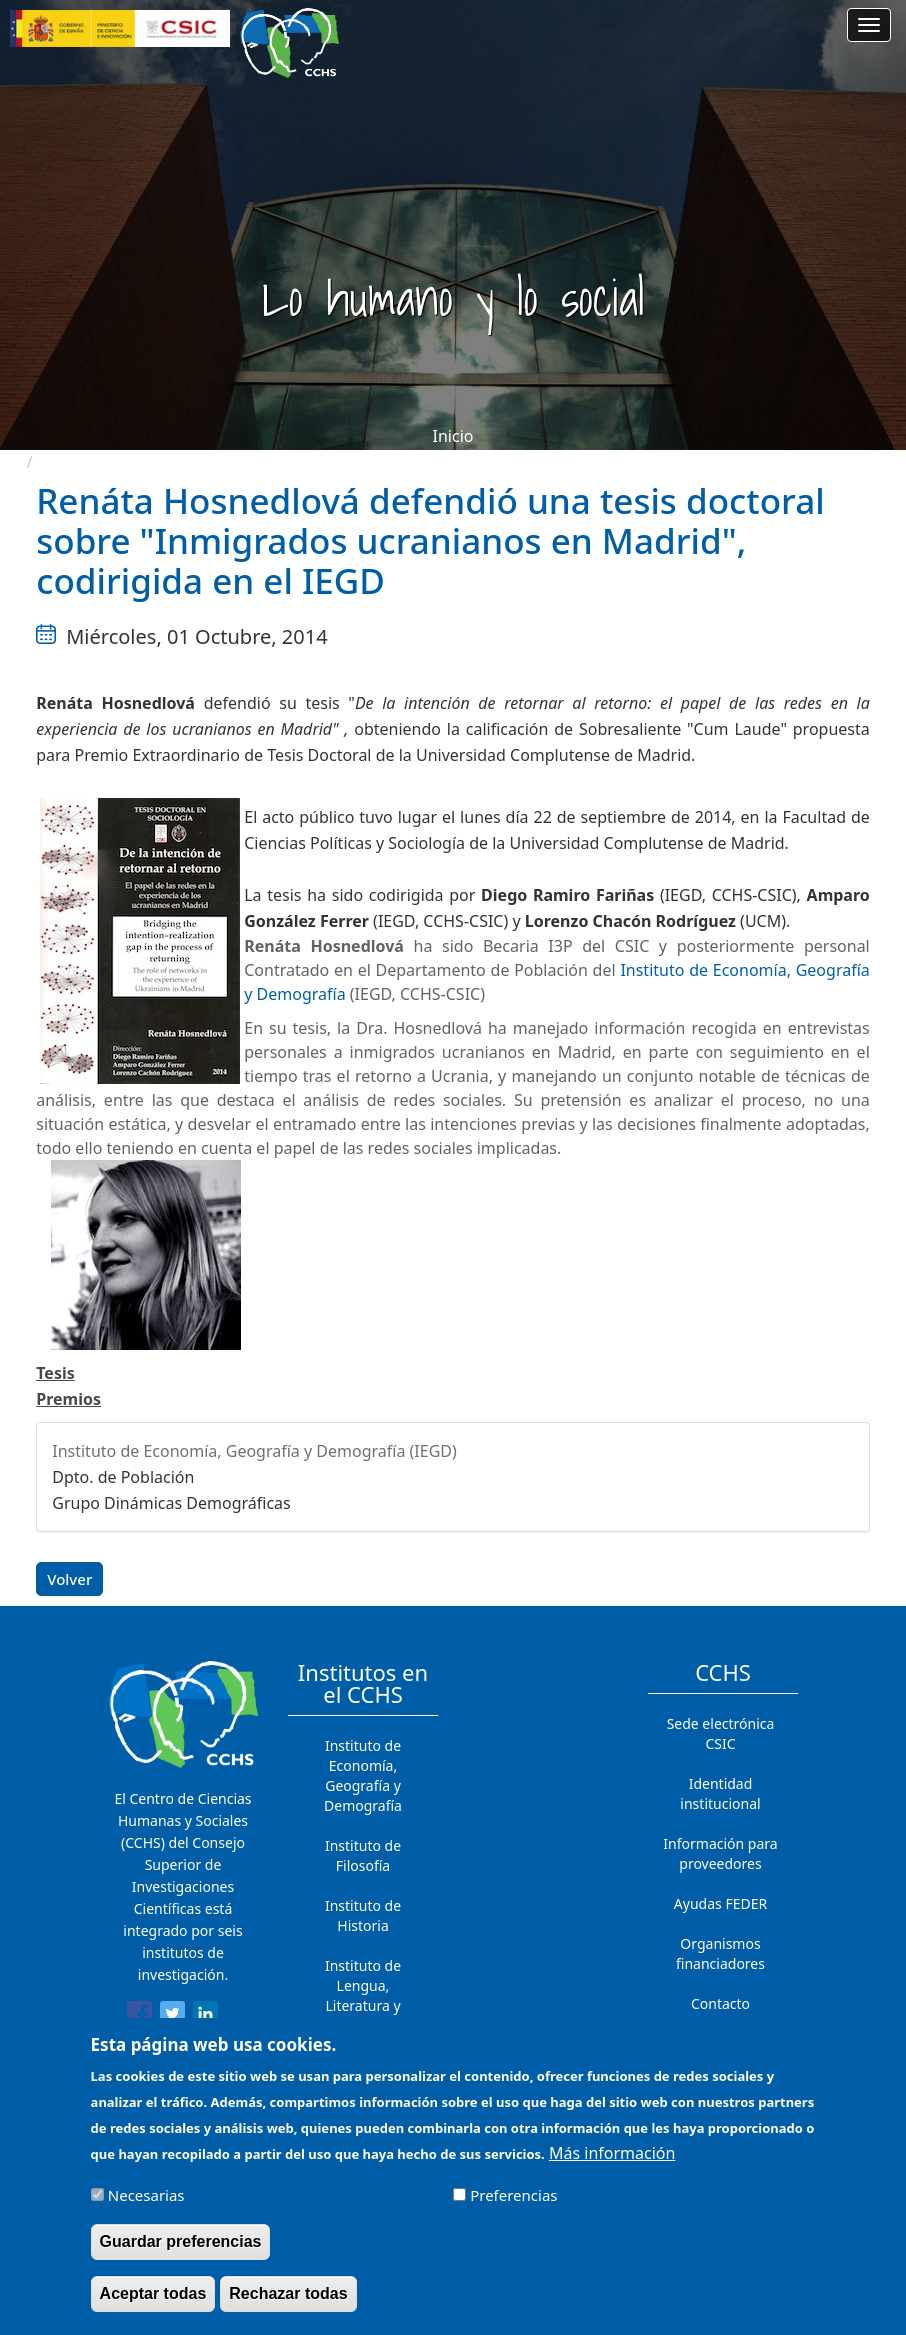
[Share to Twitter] (172, 2017)
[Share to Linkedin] (205, 2017)
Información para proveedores (720, 1853)
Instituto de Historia (363, 1915)
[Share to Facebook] (139, 2017)
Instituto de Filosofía (363, 1855)
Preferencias (513, 2207)
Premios (68, 1399)
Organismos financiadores (720, 1953)
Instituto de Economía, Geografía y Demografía (363, 1775)
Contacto (720, 2003)
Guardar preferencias (181, 2253)
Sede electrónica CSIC (721, 1733)
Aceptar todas (153, 2305)
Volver (69, 1579)
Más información (612, 2164)
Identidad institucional (720, 1793)
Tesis (55, 1373)
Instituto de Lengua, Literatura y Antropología (363, 1995)
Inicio (453, 436)
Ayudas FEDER (720, 1903)
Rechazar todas (288, 2305)
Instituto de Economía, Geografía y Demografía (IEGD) (254, 1451)
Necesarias (146, 2207)
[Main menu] (869, 25)
